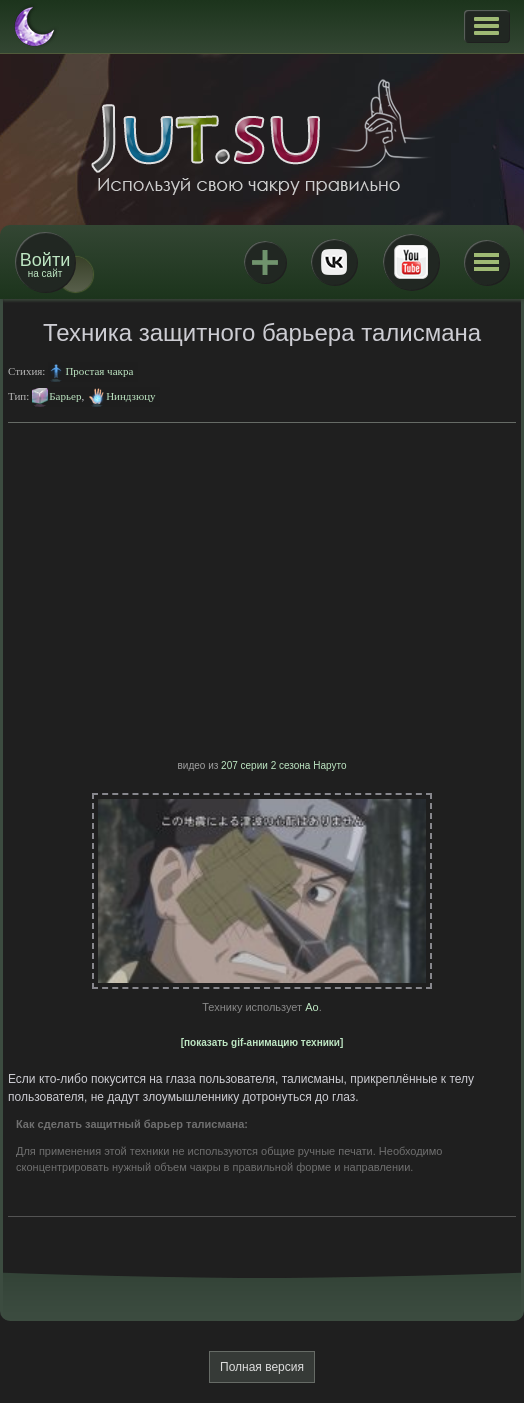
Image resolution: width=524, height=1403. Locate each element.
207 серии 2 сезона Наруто (283, 765)
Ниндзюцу (130, 396)
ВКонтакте (334, 262)
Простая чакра (99, 371)
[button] (486, 26)
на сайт (45, 264)
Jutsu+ (265, 262)
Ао (311, 1007)
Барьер (65, 396)
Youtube (411, 262)
